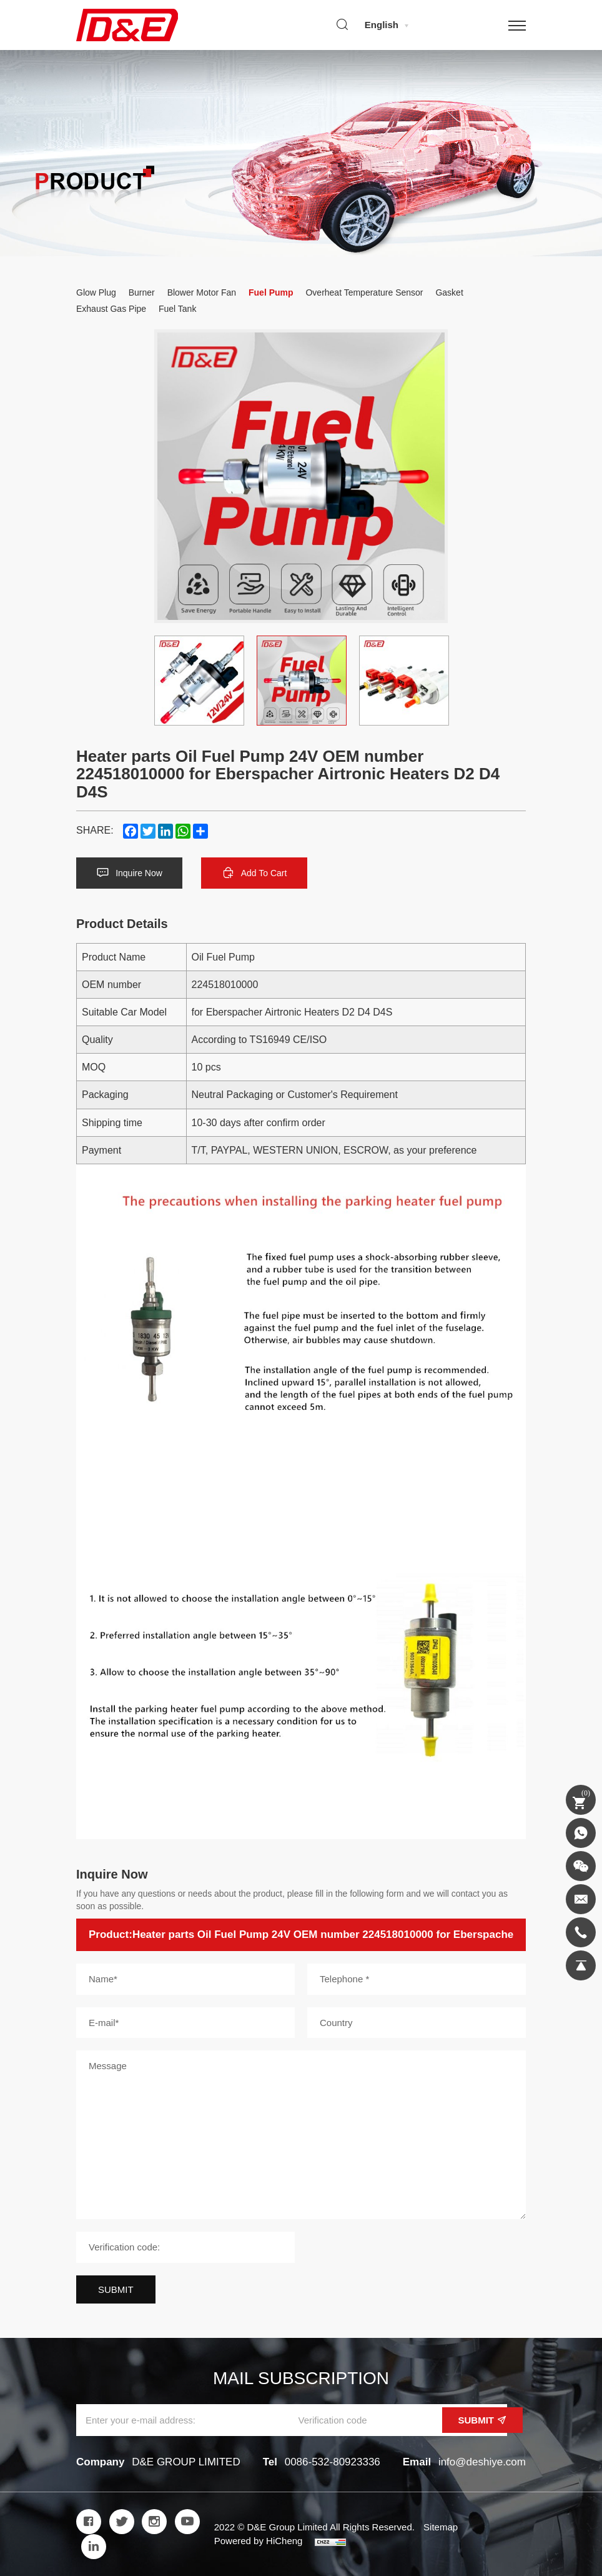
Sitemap (440, 2527)
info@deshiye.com (482, 2462)
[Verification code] (185, 2247)
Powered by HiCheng (258, 2540)
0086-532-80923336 (332, 2462)
